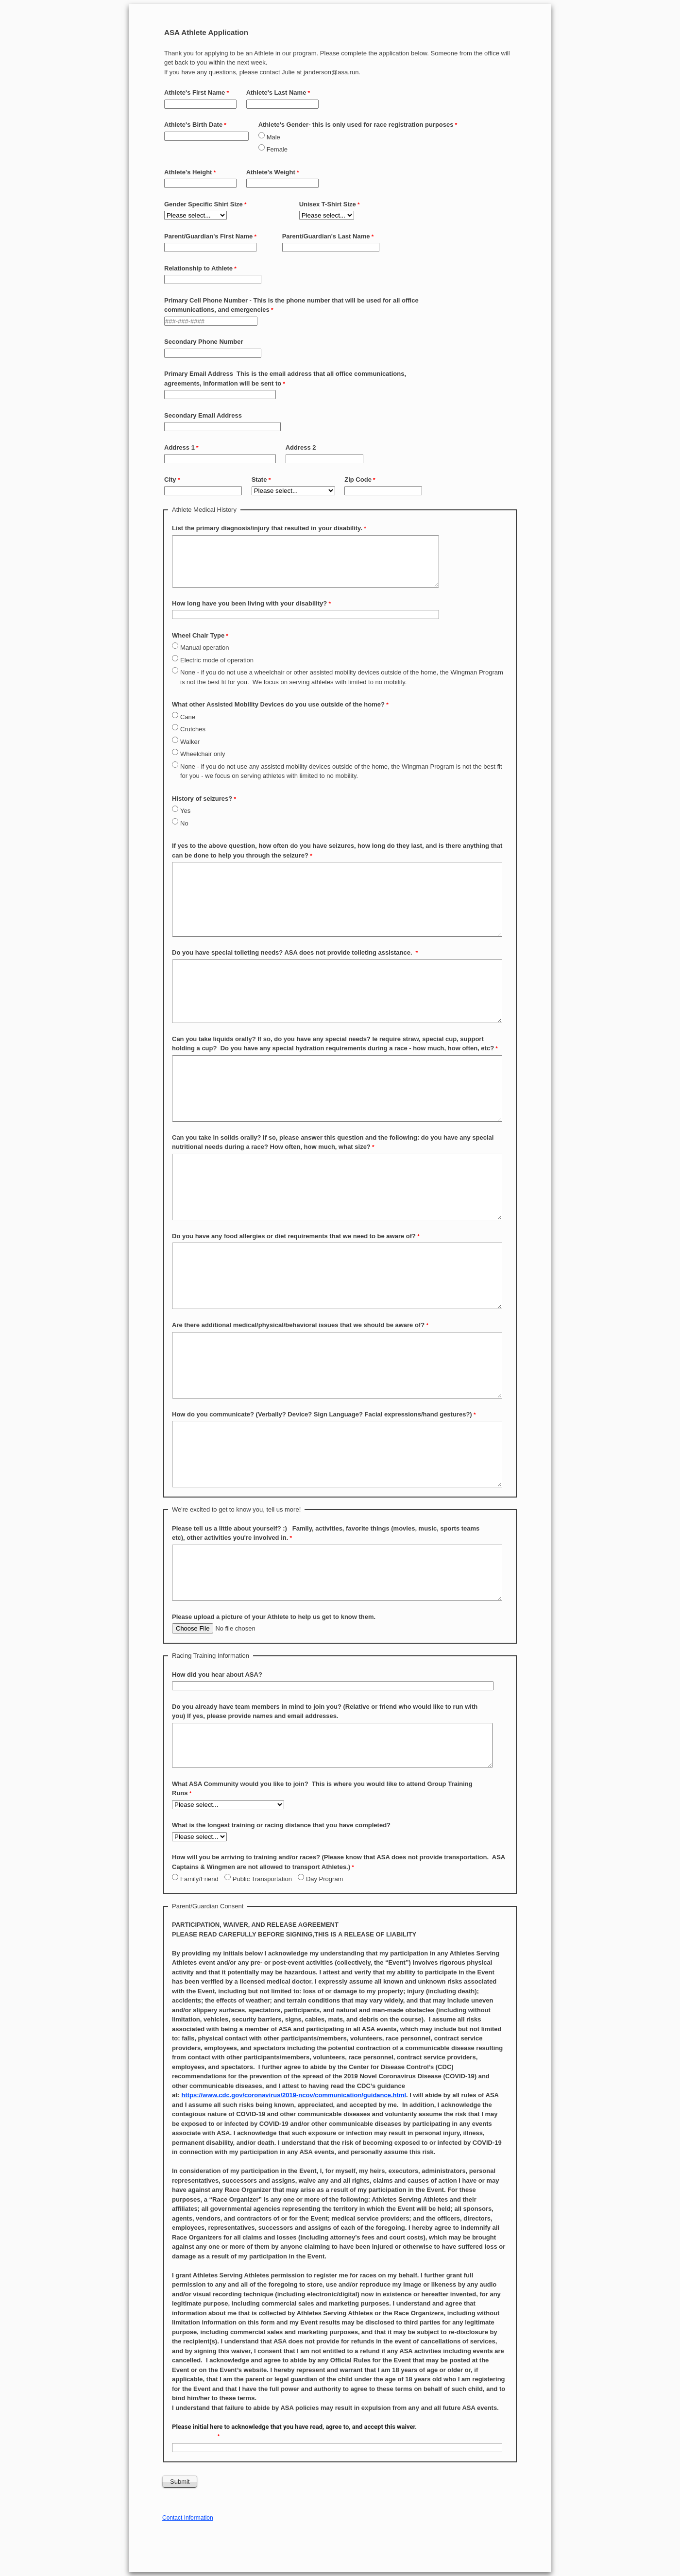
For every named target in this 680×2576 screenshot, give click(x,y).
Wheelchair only (202, 754)
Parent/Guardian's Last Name (326, 236)
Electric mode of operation (217, 660)
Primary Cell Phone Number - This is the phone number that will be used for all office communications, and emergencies (291, 305)
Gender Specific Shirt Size (203, 204)
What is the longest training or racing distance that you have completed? (281, 1825)
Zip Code (358, 479)
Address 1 (179, 447)
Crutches (192, 729)
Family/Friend (199, 1879)
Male (273, 137)
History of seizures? (202, 798)
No (184, 823)
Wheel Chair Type (198, 635)
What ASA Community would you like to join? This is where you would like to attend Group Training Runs (322, 1788)
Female (277, 149)
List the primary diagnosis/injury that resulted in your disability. (267, 528)
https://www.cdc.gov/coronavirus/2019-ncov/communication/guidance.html (294, 2095)
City (170, 479)
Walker (190, 741)
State (259, 479)
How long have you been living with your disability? (249, 603)
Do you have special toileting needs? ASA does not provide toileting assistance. (293, 952)
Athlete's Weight (270, 172)
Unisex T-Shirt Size (327, 204)
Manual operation (204, 647)
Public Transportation (262, 1879)
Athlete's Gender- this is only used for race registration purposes (356, 124)
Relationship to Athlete (198, 268)
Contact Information (187, 2517)
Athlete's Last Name (276, 92)
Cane (187, 717)
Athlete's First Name (194, 92)
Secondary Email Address (204, 415)
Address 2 (301, 447)
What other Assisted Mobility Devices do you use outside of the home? (278, 704)
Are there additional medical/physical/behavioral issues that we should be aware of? (298, 1325)
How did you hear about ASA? (217, 1674)
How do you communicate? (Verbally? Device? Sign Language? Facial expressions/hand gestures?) (322, 1414)
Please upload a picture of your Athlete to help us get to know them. (273, 1616)
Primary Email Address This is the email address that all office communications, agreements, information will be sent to (285, 378)
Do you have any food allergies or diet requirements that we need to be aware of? (294, 1236)
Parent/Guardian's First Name (208, 236)
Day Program (324, 1879)
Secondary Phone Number (203, 341)
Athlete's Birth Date (193, 124)
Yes (185, 810)
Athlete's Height (188, 172)
